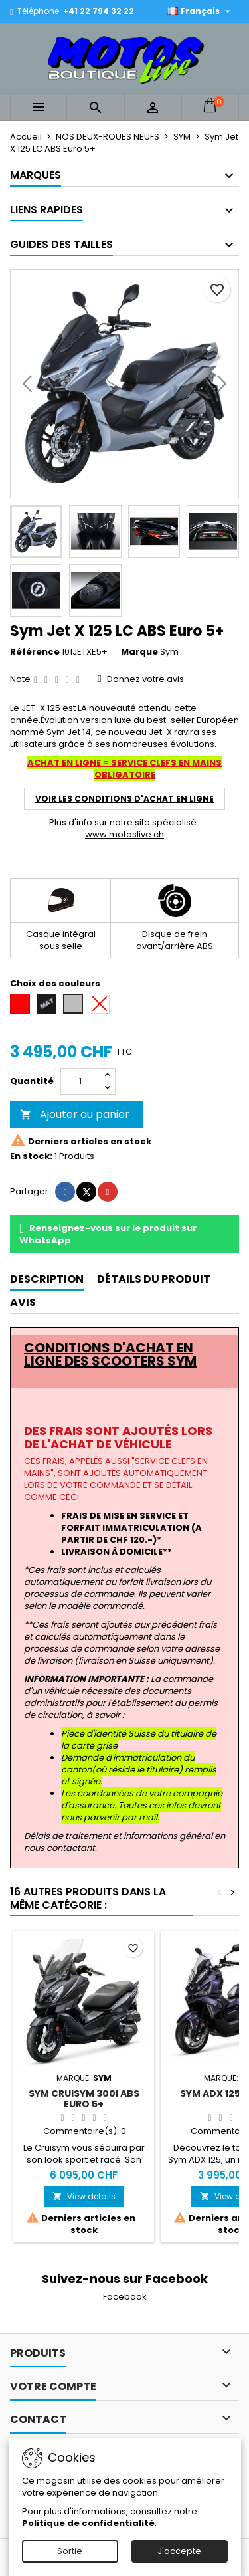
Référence (35, 652)
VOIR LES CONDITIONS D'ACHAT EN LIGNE (124, 798)
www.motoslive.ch (124, 834)
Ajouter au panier (74, 1114)
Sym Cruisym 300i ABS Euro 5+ (84, 2099)
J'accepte (179, 2551)
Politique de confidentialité (88, 2523)
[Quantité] (80, 1081)
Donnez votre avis (145, 679)
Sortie (69, 2551)
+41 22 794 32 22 (98, 11)
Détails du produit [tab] (153, 1279)
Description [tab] (47, 1279)
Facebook (125, 2296)
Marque (139, 652)
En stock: (31, 1156)
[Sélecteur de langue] (200, 11)
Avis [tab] (23, 1302)
